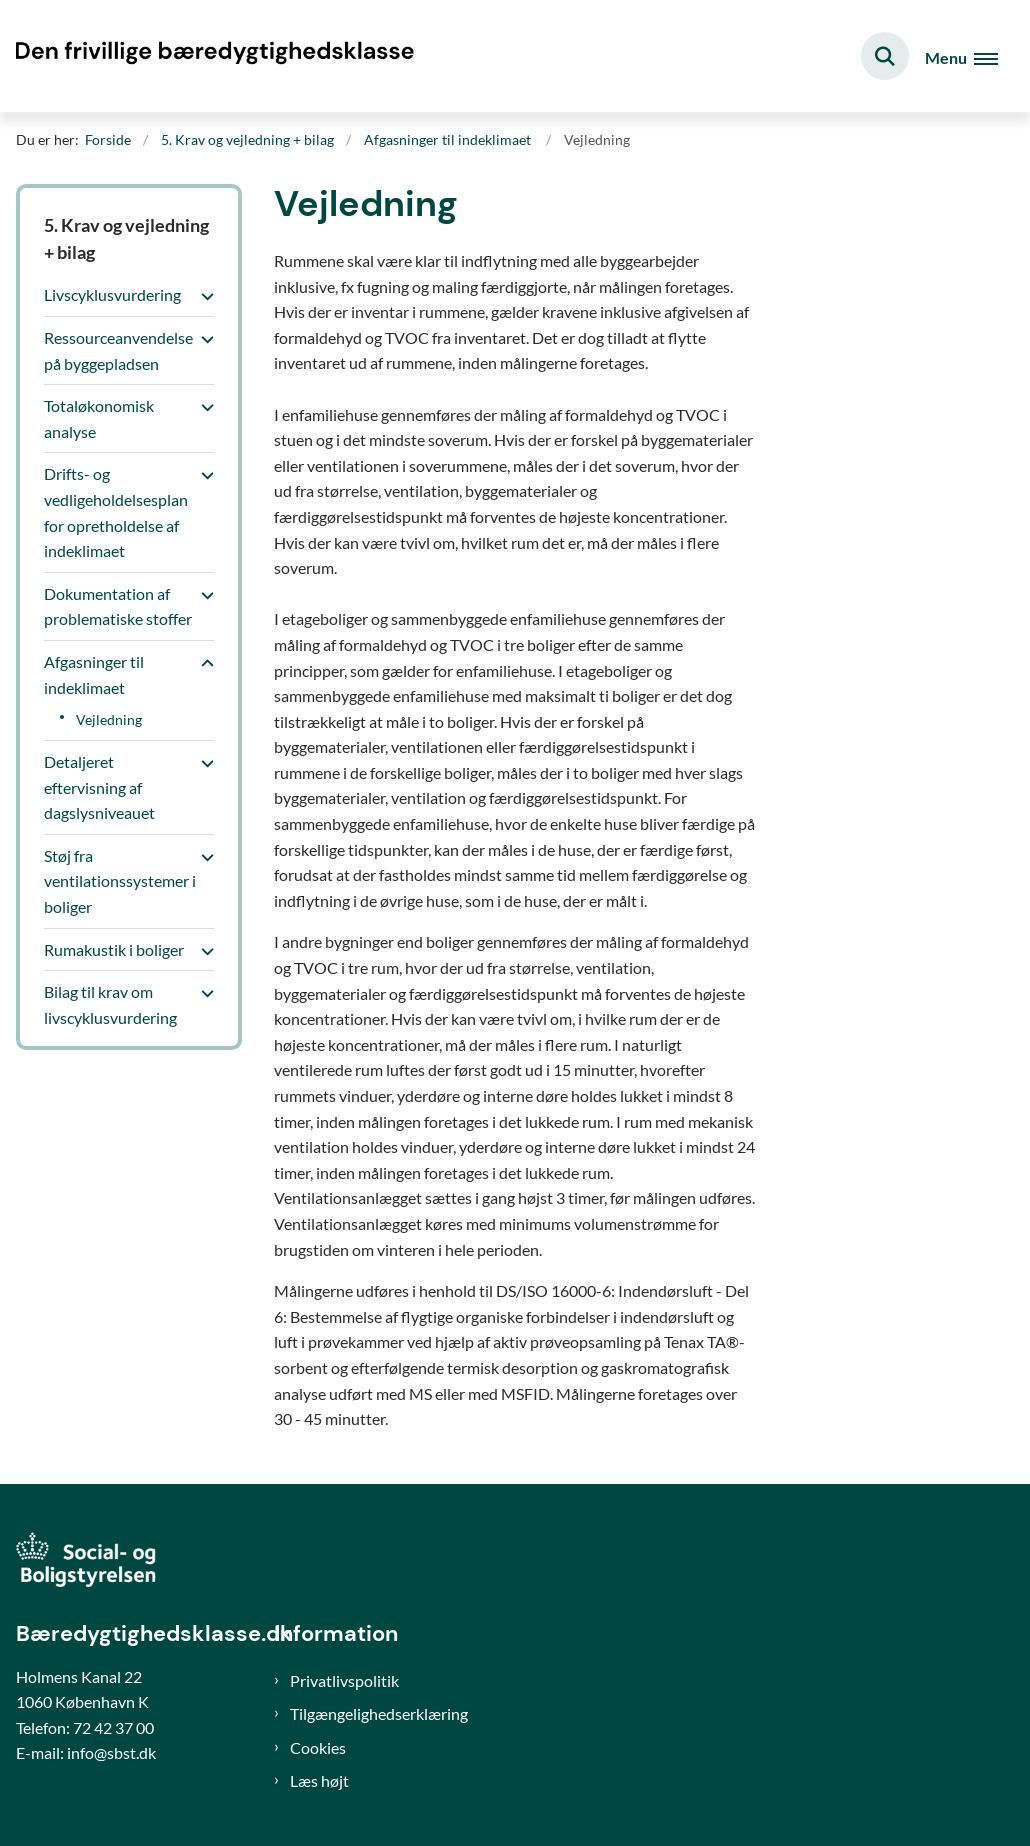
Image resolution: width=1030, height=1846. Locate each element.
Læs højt (319, 1780)
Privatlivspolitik (344, 1680)
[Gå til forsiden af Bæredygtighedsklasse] (208, 56)
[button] (202, 296)
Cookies (318, 1747)
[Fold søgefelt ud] (885, 56)
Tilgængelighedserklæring (379, 1713)
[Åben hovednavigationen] (961, 57)
